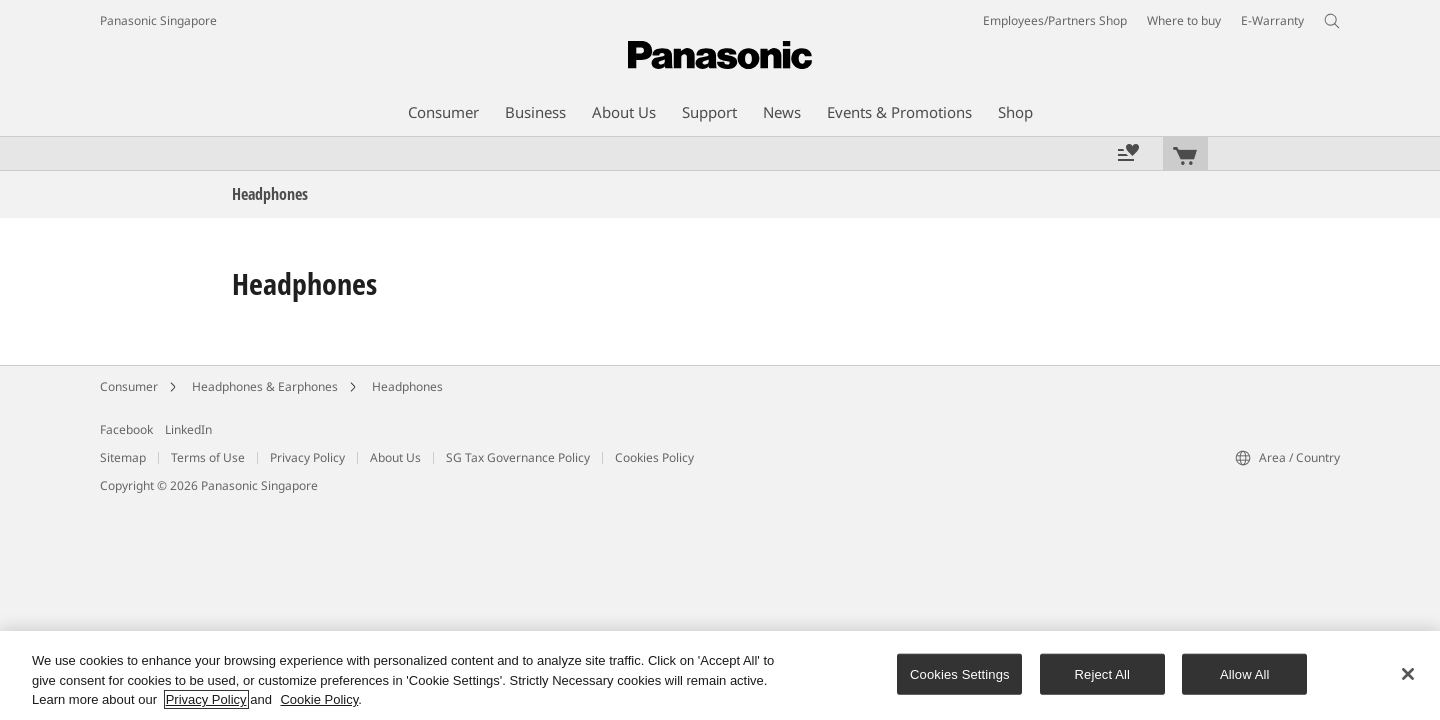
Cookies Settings (960, 673)
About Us (395, 457)
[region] (720, 675)
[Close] (1408, 674)
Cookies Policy (654, 457)
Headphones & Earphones (265, 386)
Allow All (1245, 673)
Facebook (126, 429)
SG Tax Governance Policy (518, 457)
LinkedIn (188, 429)
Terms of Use (208, 457)
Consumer (129, 386)
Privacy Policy (307, 457)
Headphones (407, 386)
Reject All (1103, 673)
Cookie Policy (319, 699)
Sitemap (123, 457)
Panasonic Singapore (158, 20)
